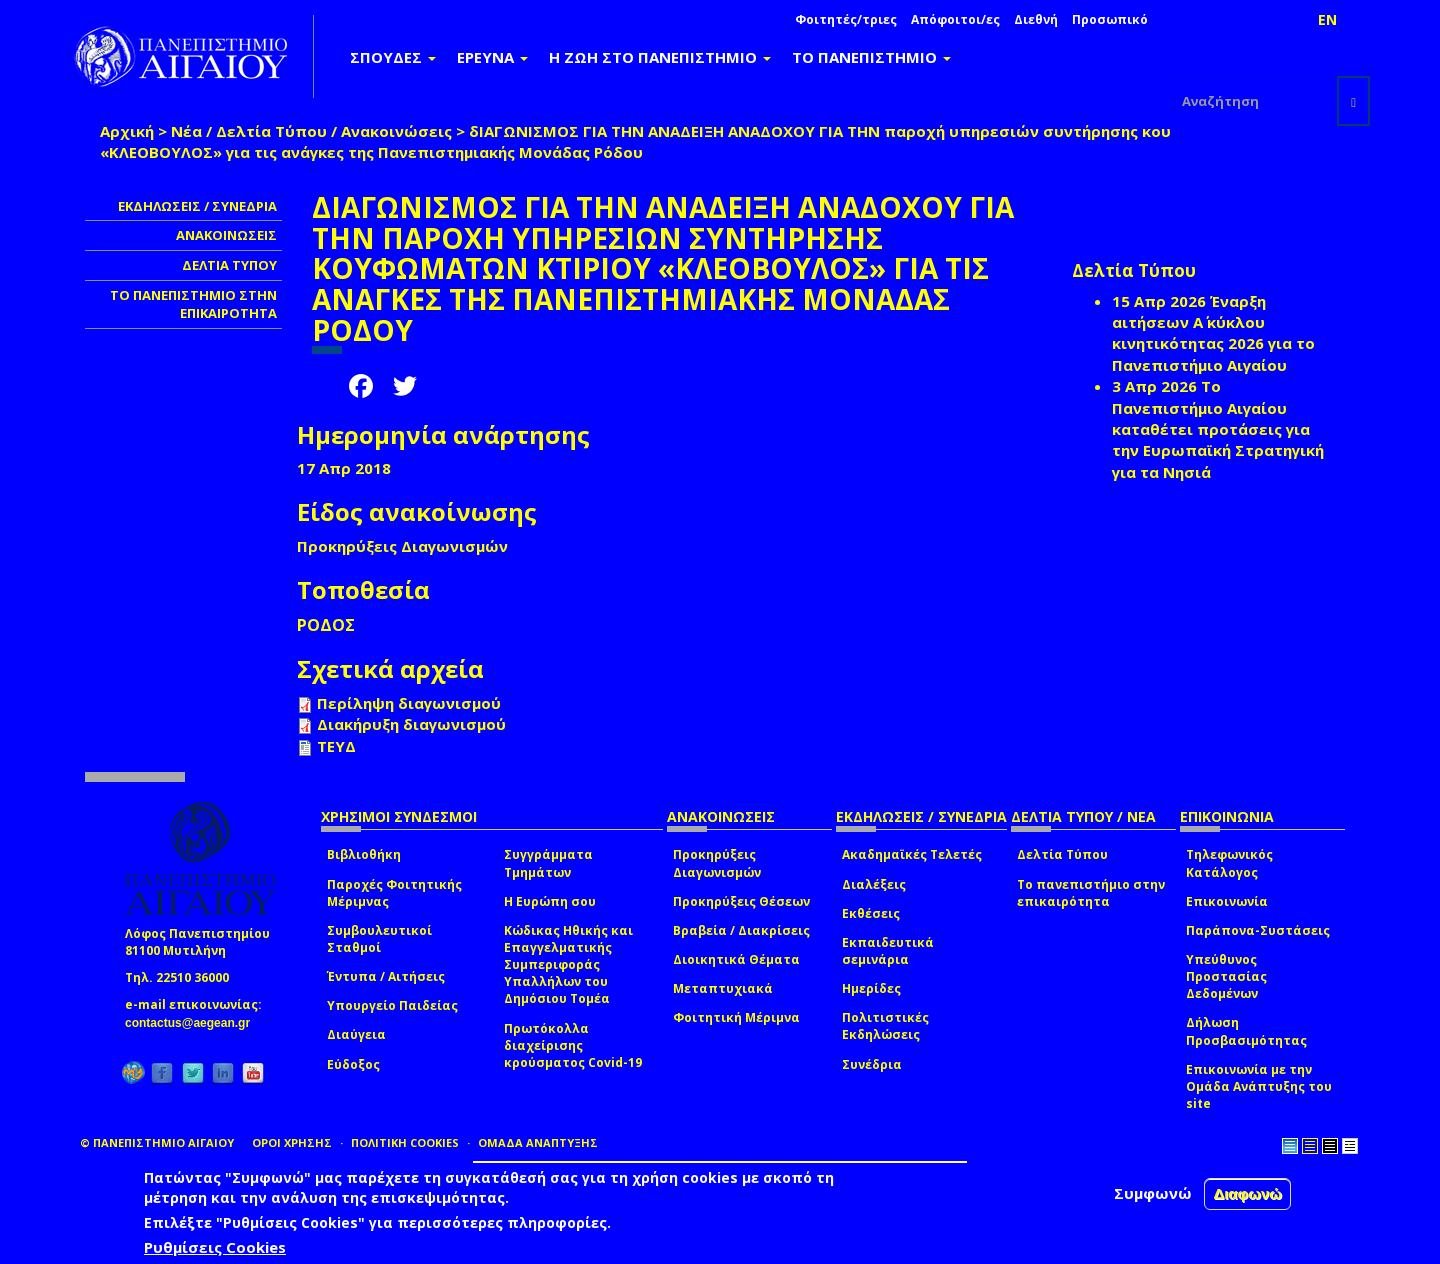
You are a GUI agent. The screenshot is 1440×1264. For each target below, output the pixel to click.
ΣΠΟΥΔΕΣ (393, 57)
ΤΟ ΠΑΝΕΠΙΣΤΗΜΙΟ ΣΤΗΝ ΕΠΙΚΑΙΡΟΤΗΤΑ (193, 304)
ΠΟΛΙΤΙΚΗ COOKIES (405, 1142)
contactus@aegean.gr (193, 1023)
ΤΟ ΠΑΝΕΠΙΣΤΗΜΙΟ (871, 57)
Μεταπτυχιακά (723, 988)
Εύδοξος (353, 1064)
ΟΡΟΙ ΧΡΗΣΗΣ (292, 1142)
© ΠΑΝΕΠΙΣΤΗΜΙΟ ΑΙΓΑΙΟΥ (157, 1142)
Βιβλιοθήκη (364, 854)
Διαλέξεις (874, 884)
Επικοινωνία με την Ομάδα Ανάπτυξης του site (1259, 1086)
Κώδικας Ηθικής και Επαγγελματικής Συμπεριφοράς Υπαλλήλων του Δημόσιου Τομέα (568, 965)
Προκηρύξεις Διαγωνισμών (717, 863)
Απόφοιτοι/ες (955, 19)
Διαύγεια (356, 1034)
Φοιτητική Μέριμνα (736, 1017)
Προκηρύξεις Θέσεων (741, 901)
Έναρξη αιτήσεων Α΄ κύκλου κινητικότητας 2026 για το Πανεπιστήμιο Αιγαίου (1213, 333)
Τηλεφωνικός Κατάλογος (1229, 863)
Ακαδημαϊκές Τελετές (912, 854)
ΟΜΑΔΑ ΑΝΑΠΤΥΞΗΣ (538, 1142)
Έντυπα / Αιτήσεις (386, 976)
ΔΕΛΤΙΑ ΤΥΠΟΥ (229, 265)
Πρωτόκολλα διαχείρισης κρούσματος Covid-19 (573, 1045)
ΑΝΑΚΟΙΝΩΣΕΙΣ (226, 235)
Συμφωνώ (1153, 1193)
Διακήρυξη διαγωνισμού (411, 724)
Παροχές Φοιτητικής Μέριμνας (394, 893)
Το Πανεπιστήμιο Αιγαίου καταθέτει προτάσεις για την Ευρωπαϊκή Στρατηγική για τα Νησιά (1218, 429)
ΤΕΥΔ (336, 746)
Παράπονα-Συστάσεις (1258, 930)
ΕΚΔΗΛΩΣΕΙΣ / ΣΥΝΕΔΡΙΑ (197, 206)
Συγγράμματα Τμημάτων (548, 863)
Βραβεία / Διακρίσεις (741, 930)
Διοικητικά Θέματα (736, 959)
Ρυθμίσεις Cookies (215, 1247)
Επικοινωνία (1227, 901)
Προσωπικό (1110, 19)
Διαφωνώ (1247, 1193)
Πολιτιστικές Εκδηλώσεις (885, 1026)
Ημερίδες (871, 988)
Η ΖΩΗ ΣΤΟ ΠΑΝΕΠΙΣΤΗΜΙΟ (660, 57)
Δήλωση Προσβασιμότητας (1246, 1031)
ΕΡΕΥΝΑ (492, 57)
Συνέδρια (872, 1064)
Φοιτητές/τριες (846, 19)
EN (1327, 19)
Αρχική (127, 131)
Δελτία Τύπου (1062, 854)
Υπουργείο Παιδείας (392, 1005)
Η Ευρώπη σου (550, 901)
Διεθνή (1036, 19)
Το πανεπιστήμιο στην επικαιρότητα (1091, 893)
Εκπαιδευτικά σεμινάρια (888, 951)
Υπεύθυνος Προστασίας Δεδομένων (1226, 976)
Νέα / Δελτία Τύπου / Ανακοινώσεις (311, 131)
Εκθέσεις (871, 913)
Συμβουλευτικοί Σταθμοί (379, 939)
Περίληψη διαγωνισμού (409, 703)
